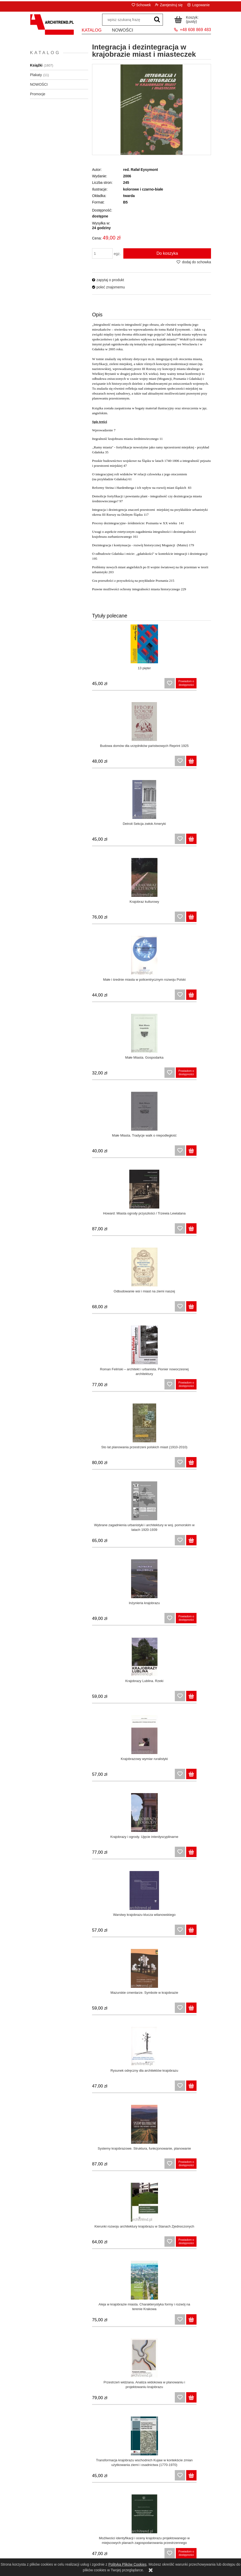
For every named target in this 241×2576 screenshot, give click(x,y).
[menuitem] (92, 31)
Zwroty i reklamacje (52, 2540)
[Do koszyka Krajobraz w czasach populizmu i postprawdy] (203, 1777)
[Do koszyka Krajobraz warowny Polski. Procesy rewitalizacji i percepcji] (203, 1855)
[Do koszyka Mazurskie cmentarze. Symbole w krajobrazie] (203, 1309)
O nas (188, 2545)
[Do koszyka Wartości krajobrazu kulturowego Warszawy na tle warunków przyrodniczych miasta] (139, 2400)
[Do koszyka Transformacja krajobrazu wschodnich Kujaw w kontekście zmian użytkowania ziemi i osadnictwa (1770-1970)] (203, 1543)
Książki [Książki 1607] (36, 65)
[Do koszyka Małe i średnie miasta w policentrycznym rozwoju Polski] (139, 841)
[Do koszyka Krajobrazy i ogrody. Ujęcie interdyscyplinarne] (203, 1231)
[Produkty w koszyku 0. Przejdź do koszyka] (187, 19)
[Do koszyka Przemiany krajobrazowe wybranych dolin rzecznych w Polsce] (203, 2166)
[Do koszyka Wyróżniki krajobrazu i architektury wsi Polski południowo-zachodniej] (203, 2322)
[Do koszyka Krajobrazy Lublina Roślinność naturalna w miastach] (139, 2166)
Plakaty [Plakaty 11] (36, 75)
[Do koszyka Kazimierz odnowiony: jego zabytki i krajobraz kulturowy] (139, 1855)
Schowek (143, 5)
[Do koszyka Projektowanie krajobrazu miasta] (139, 2088)
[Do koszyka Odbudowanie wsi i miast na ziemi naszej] (139, 997)
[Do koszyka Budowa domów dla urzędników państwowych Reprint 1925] (203, 686)
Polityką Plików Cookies (127, 2564)
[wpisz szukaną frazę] (157, 19)
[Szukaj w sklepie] (126, 19)
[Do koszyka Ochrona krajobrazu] (203, 2010)
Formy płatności (143, 2540)
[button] (108, 280)
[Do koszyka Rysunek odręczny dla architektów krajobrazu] (139, 1387)
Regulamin (52, 2533)
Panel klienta (97, 2533)
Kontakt (188, 2538)
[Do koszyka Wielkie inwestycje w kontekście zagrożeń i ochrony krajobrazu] (139, 2244)
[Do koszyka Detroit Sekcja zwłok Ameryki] (139, 764)
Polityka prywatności (52, 2546)
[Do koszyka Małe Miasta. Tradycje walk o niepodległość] (139, 919)
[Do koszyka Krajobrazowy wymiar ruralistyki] (139, 1231)
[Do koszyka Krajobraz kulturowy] (203, 764)
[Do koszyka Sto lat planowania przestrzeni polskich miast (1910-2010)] (139, 1075)
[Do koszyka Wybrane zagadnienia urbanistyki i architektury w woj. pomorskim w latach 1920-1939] (203, 1075)
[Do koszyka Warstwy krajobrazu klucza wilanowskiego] (139, 1309)
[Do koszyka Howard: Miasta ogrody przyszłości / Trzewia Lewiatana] (203, 919)
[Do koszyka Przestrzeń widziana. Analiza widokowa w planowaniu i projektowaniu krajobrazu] (139, 1543)
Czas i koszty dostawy (143, 2533)
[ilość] (102, 253)
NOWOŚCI (39, 84)
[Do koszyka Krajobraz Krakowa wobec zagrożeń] (139, 1777)
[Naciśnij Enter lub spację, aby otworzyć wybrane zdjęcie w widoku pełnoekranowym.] (151, 109)
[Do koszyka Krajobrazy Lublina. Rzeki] (203, 1153)
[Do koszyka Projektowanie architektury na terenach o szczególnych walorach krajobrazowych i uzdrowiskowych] (203, 2400)
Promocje (37, 94)
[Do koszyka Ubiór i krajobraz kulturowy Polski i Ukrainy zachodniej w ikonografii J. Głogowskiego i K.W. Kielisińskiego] (139, 2010)
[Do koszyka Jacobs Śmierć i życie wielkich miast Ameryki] (203, 2478)
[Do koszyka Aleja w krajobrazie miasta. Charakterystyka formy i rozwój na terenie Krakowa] (203, 1465)
